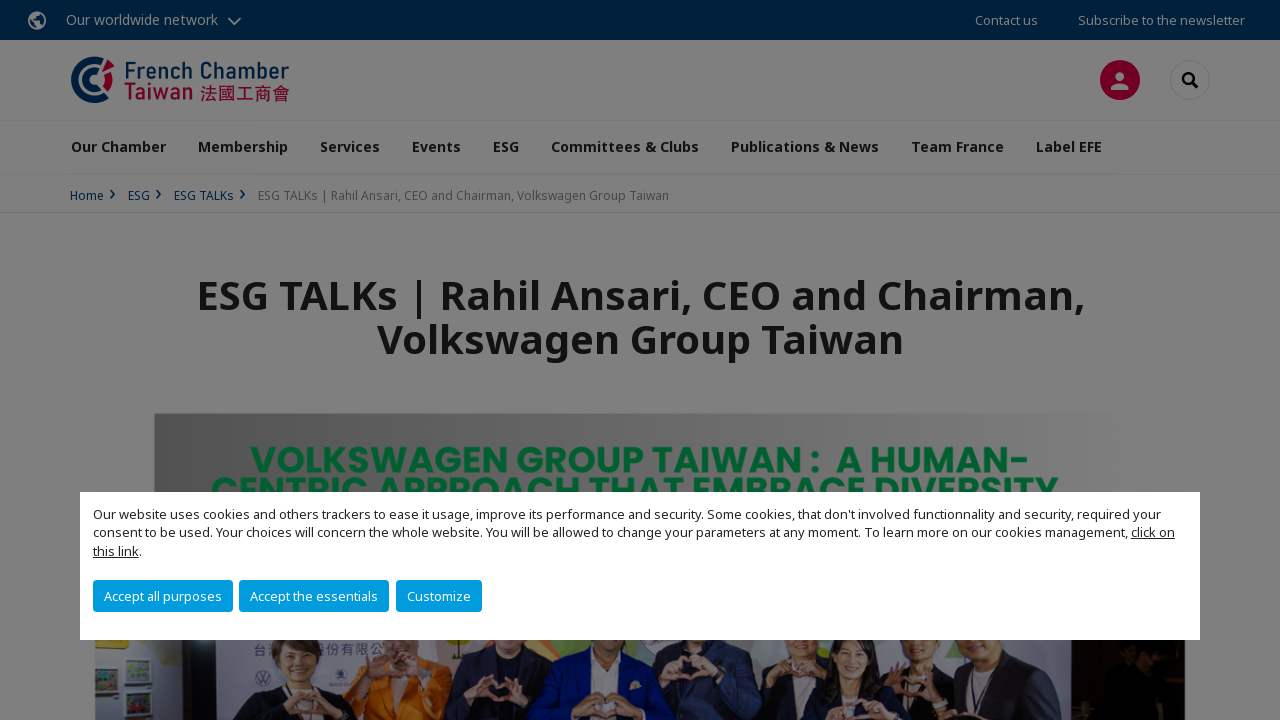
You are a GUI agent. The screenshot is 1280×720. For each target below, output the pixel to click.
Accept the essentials (314, 596)
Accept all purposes (163, 596)
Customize (439, 596)
